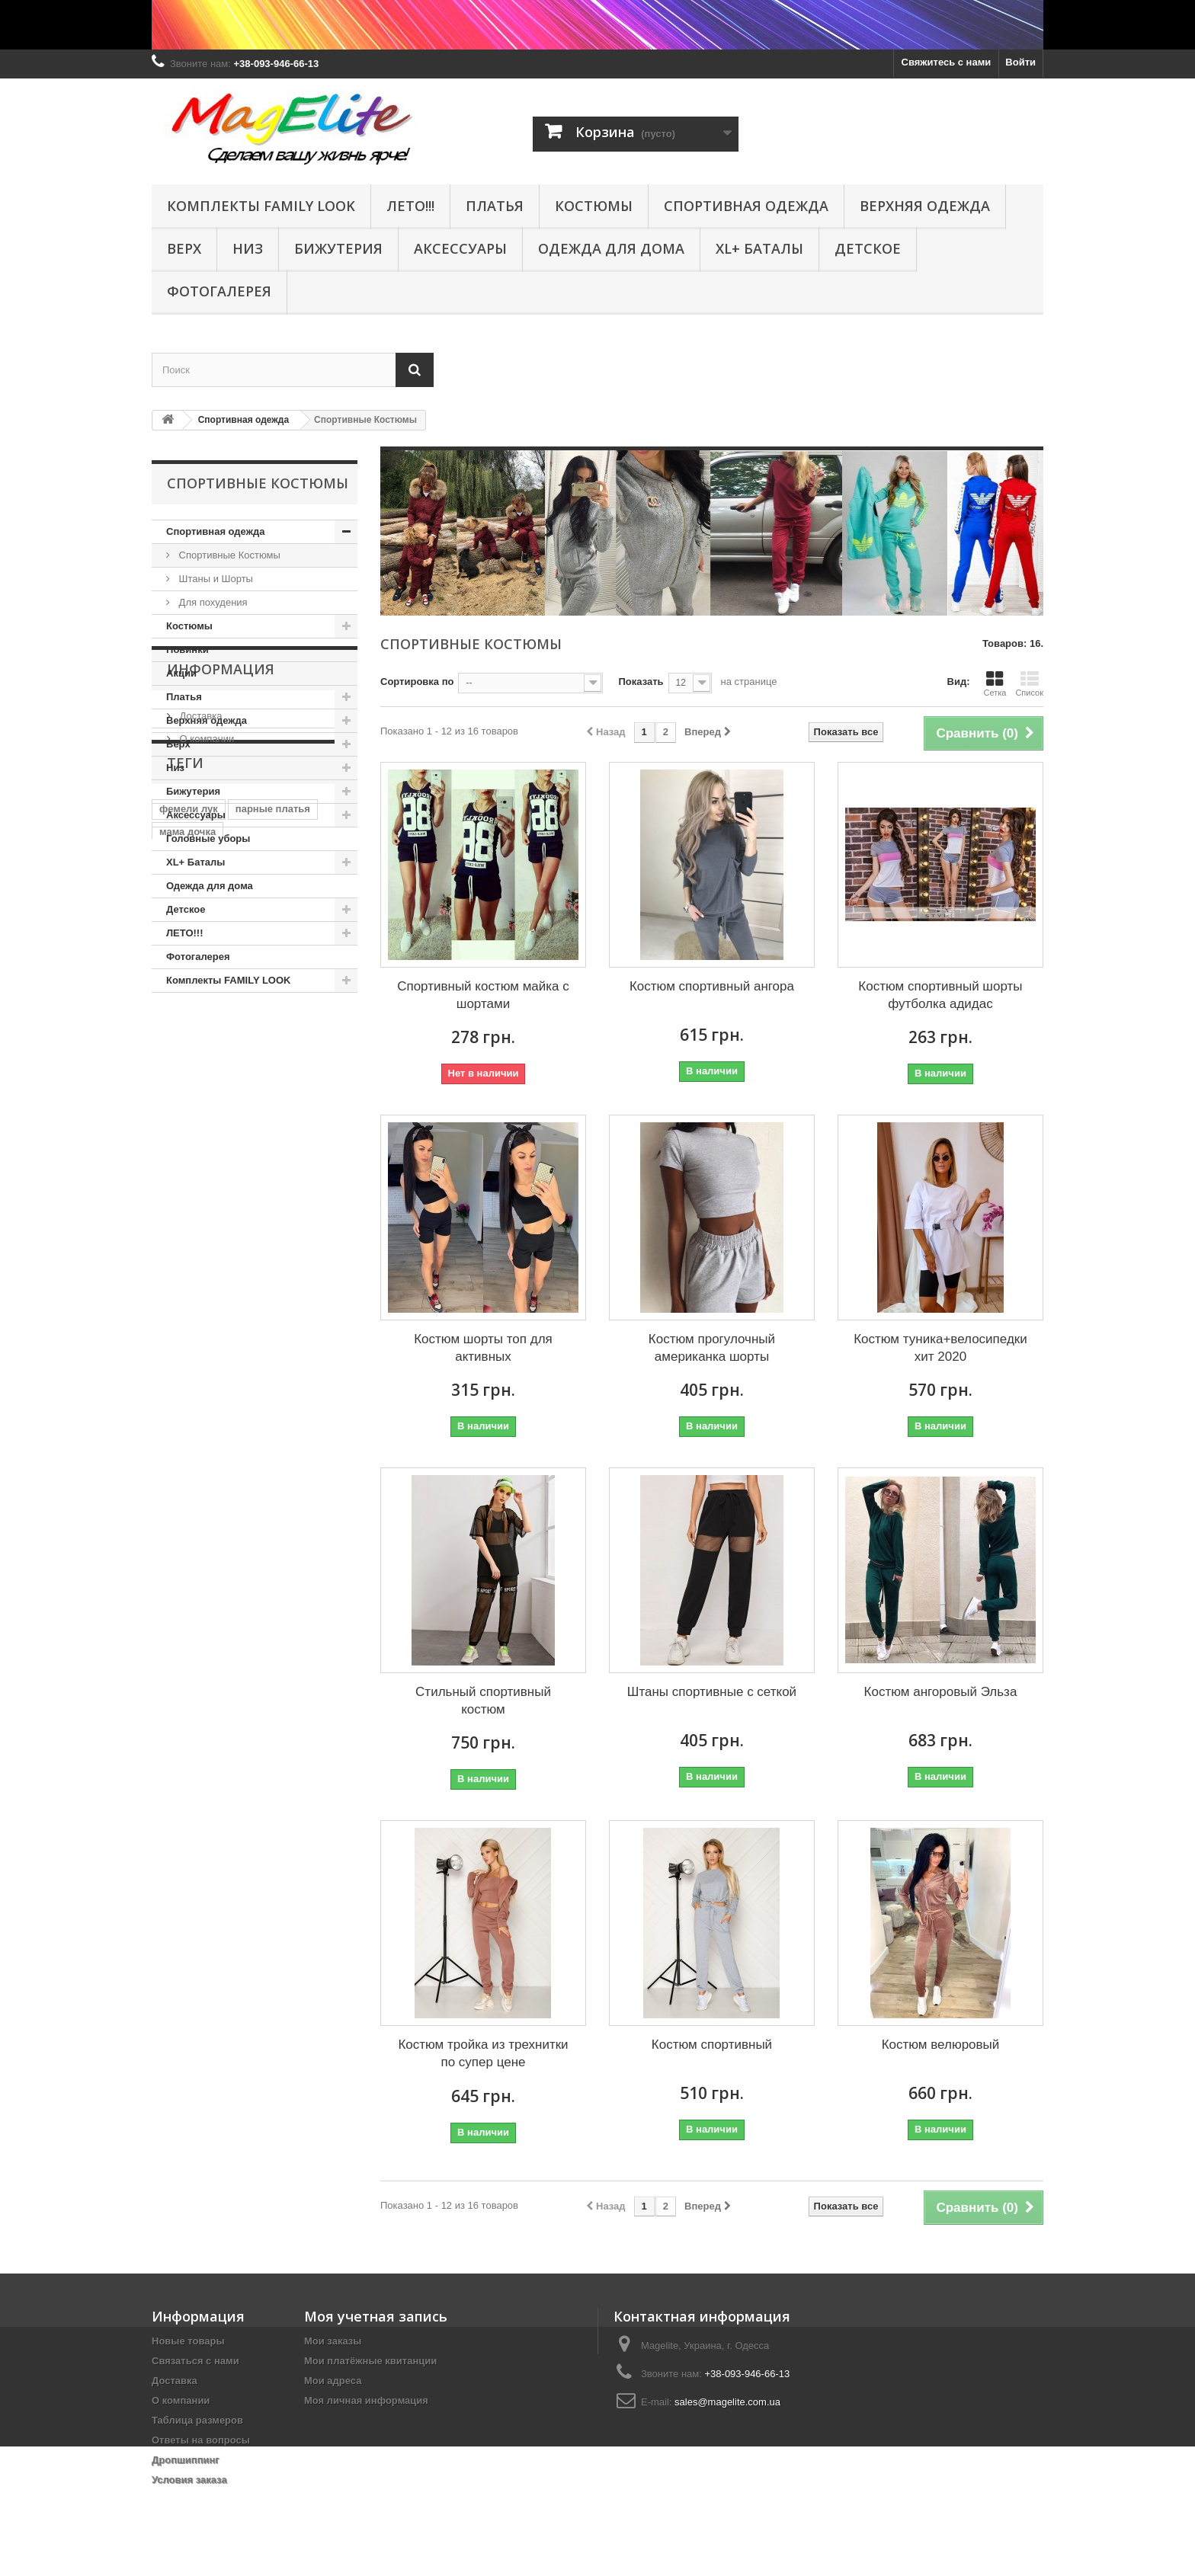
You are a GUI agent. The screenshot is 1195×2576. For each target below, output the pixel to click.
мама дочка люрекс (207, 1297)
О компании (205, 1102)
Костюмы (189, 626)
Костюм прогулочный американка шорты (712, 1348)
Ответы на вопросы (201, 2440)
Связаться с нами (195, 2360)
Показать (640, 681)
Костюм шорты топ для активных (483, 1348)
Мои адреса (332, 2380)
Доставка (199, 1079)
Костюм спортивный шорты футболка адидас (940, 995)
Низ (247, 248)
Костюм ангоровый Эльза (940, 1692)
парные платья (272, 1205)
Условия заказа (189, 2479)
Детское (868, 248)
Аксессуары (460, 248)
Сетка (994, 683)
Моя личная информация (366, 2400)
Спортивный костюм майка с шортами (483, 995)
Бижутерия (338, 248)
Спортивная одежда (746, 206)
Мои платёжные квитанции (370, 2360)
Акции (181, 673)
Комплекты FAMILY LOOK (261, 206)
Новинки (187, 649)
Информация (220, 1038)
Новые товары (188, 2341)
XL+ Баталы (759, 248)
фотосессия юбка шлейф (221, 1343)
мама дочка (187, 1228)
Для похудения (212, 602)
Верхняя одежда (925, 206)
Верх (184, 248)
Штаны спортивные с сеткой (711, 1692)
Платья (495, 206)
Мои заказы (332, 2341)
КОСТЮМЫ (594, 206)
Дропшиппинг (185, 2460)
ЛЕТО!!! (410, 206)
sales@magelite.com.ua (727, 2402)
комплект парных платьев (223, 1274)
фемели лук (188, 1205)
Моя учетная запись (375, 2316)
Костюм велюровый (941, 2044)
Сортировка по (416, 681)
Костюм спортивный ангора (712, 986)
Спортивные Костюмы (228, 555)
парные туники (310, 1297)
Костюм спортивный (712, 2044)
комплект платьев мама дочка (233, 1251)
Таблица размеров (197, 2420)
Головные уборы (208, 838)
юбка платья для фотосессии (231, 1365)
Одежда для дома (611, 248)
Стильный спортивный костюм (483, 1701)
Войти (1020, 62)
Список (1029, 683)
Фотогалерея (219, 291)
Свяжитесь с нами (947, 62)
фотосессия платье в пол (222, 1320)
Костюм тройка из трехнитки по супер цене (483, 2053)
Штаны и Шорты (214, 578)
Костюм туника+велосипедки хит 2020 (940, 1348)
